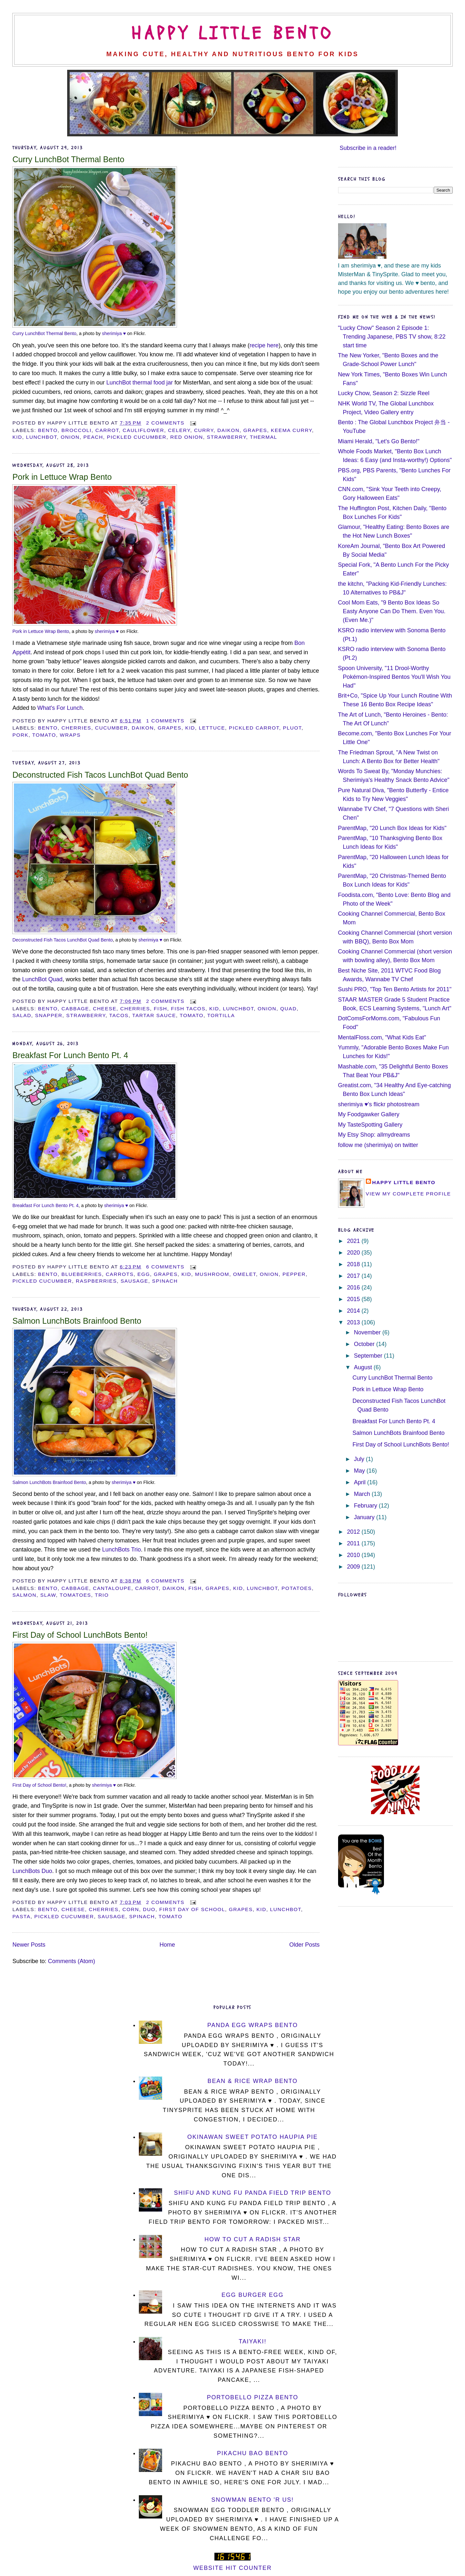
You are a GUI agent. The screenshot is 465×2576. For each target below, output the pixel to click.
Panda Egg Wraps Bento (252, 2025)
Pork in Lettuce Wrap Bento (62, 476)
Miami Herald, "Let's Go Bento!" (378, 441)
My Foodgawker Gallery (368, 1114)
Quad (288, 1008)
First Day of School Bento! (39, 1785)
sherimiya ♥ (114, 333)
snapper (49, 1015)
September (369, 1355)
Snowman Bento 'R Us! (253, 2500)
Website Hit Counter (232, 2568)
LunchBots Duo (32, 1871)
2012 (354, 1532)
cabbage (75, 1008)
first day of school (192, 1909)
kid (17, 437)
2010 (354, 1555)
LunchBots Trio (121, 1549)
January (365, 1517)
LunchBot (41, 437)
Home (167, 1944)
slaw (48, 1595)
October (365, 1344)
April (360, 1482)
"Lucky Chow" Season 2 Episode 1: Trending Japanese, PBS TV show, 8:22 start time (392, 337)
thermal (263, 437)
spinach (165, 1281)
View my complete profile (408, 1193)
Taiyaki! (252, 2341)
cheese (105, 1008)
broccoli (76, 430)
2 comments (165, 423)
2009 (354, 1566)
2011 (354, 1543)
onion (70, 437)
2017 (354, 1276)
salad (21, 1015)
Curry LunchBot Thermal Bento (68, 159)
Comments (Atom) (71, 1961)
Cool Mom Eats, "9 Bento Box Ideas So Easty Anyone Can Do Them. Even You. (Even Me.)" (392, 611)
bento (48, 430)
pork (20, 735)
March (363, 1494)
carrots (119, 1274)
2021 (354, 1241)
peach (93, 437)
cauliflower (143, 430)
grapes (255, 430)
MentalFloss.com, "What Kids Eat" (382, 1037)
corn (130, 1909)
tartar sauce (154, 1015)
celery (179, 430)
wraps (70, 735)
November (368, 1332)
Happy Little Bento (232, 34)
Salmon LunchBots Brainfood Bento (76, 1320)
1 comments (165, 720)
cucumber (111, 728)
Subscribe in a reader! (368, 148)
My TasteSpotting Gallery (370, 1124)
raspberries (96, 1281)
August (364, 1367)
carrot (107, 430)
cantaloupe (112, 1588)
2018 (354, 1264)
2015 (354, 1299)
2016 (354, 1287)
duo (149, 1909)
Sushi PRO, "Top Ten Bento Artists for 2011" (395, 989)
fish (160, 1008)
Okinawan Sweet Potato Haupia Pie (252, 2137)
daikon (228, 430)
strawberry (226, 437)
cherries (76, 728)
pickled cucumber (137, 437)
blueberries (81, 1274)
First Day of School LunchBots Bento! (80, 1634)
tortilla (221, 1015)
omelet (244, 1274)
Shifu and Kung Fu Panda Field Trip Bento (252, 2193)
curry (203, 430)
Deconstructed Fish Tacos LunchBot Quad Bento (100, 774)
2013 (354, 1322)
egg (144, 1274)
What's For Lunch (60, 708)
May (360, 1470)
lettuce (212, 728)
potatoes (297, 1588)
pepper (294, 1274)
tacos (119, 1015)
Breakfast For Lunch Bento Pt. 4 (70, 1055)
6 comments (165, 1266)
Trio (102, 1595)
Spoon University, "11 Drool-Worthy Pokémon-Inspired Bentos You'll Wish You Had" (394, 677)
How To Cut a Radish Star (252, 2239)
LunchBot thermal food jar (139, 382)
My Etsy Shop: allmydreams (374, 1134)
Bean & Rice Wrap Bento (253, 2081)
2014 (354, 1311)
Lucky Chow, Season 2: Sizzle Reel (383, 393)
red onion (186, 437)
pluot (292, 728)
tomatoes (75, 1595)
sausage (135, 1281)
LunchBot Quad (42, 979)
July (360, 1459)
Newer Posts (28, 1944)
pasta (21, 1916)
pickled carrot (254, 728)
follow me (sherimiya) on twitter (378, 1145)
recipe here (264, 345)
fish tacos (188, 1008)
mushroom (212, 1274)
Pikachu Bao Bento (252, 2453)
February (366, 1505)
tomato (44, 735)
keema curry (291, 430)
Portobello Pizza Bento (252, 2397)
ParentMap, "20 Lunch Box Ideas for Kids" (392, 828)
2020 (354, 1252)
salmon (24, 1595)
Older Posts (304, 1944)
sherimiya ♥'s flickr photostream (378, 1104)
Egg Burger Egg (253, 2295)
